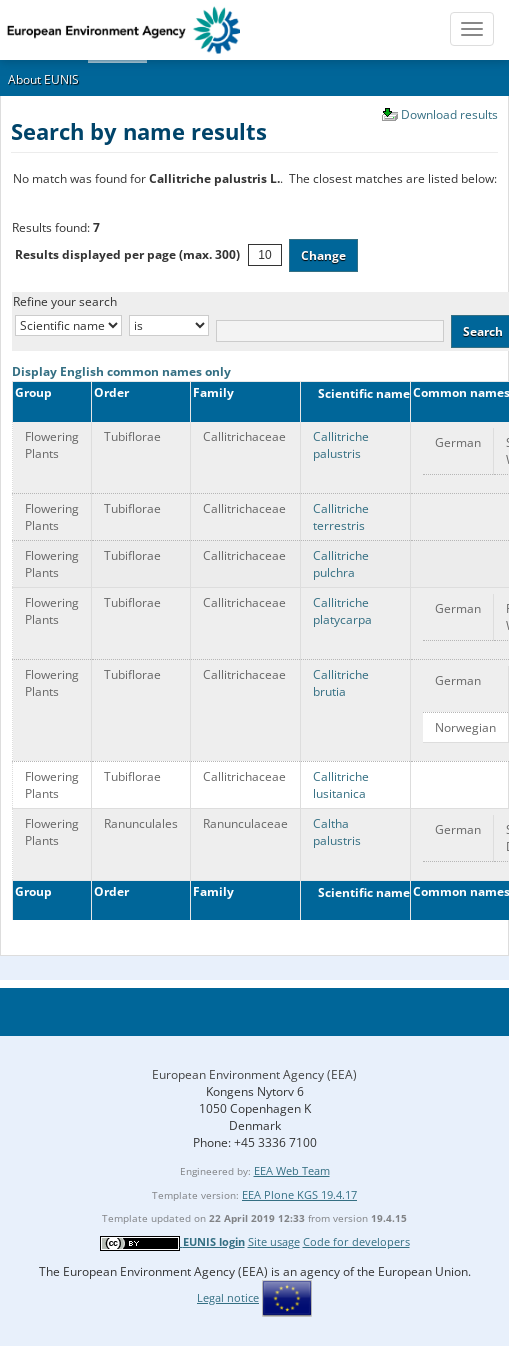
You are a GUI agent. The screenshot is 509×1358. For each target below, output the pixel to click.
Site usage (274, 1241)
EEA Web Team (292, 1170)
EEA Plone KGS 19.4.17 (299, 1194)
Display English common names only (121, 371)
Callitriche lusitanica (341, 785)
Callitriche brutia (341, 683)
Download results (449, 114)
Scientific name (358, 393)
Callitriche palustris (341, 445)
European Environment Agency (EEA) (254, 1074)
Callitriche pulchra (341, 564)
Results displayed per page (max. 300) (127, 254)
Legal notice (228, 1297)
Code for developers (356, 1241)
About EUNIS (43, 79)
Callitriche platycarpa (342, 611)
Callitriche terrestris (341, 517)
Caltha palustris (337, 832)
